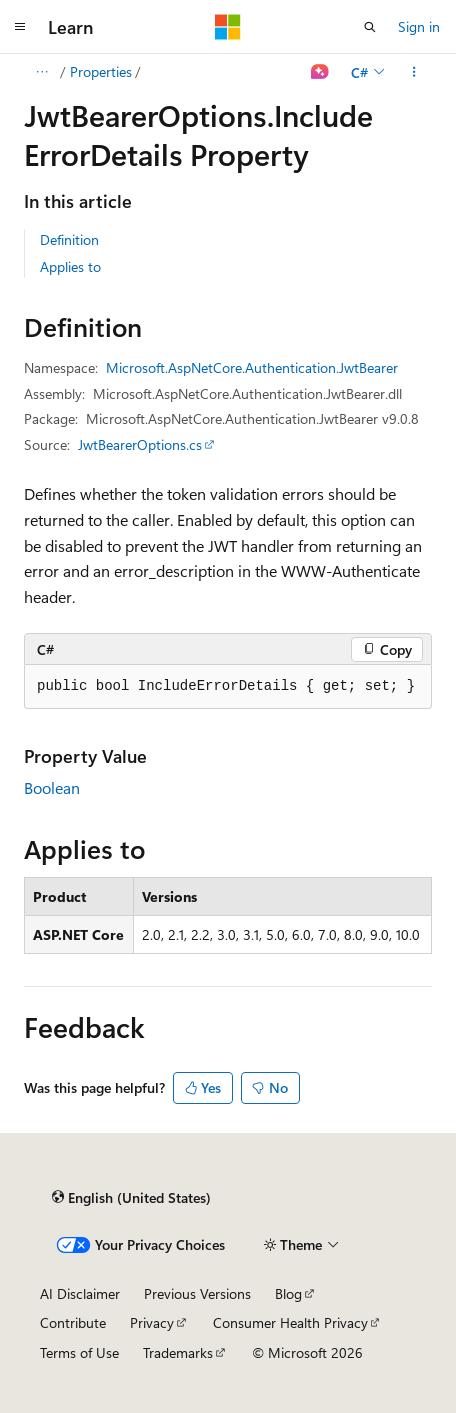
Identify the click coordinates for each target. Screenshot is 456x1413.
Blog (288, 1293)
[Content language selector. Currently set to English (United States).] (131, 1198)
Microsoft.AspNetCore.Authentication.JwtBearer (252, 367)
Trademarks (178, 1352)
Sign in (419, 26)
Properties (101, 71)
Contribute (73, 1322)
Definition (69, 239)
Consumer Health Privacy (290, 1322)
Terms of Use (79, 1352)
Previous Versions (197, 1293)
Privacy (152, 1322)
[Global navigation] (20, 27)
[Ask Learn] (320, 72)
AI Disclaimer (80, 1293)
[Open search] (370, 27)
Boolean (52, 787)
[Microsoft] (228, 27)
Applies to (70, 266)
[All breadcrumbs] (41, 72)
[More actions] (414, 72)
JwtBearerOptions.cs (140, 444)
